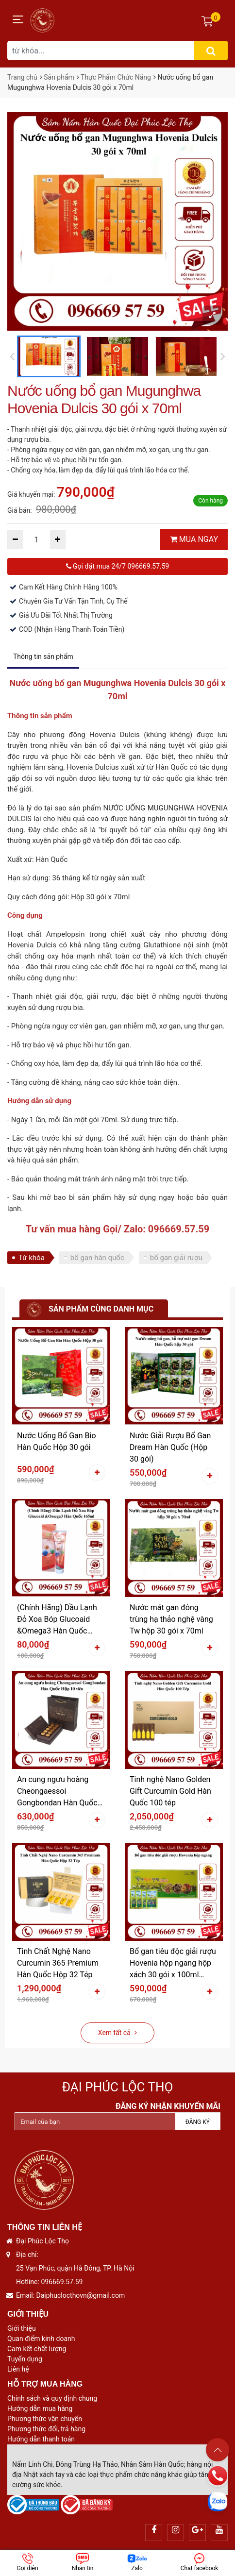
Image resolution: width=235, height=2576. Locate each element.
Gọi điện (27, 2562)
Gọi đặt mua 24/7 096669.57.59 (117, 566)
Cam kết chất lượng (36, 2349)
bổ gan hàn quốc (97, 1257)
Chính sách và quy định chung (52, 2398)
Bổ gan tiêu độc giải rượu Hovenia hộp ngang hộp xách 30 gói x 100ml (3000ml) (173, 1964)
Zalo (137, 2562)
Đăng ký (197, 2122)
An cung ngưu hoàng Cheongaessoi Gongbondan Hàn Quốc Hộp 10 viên (57, 1792)
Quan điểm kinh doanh (41, 2338)
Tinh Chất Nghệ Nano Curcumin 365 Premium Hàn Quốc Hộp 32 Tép (58, 1963)
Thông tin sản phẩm (43, 656)
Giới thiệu (21, 2328)
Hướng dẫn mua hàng (39, 2408)
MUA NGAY (194, 539)
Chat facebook (199, 2562)
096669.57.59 (62, 2282)
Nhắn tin (83, 2562)
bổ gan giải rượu (176, 1257)
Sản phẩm (59, 77)
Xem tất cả (117, 2033)
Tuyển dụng (24, 2359)
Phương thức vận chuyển (44, 2419)
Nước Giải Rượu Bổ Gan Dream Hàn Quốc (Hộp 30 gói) (170, 1447)
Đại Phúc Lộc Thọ (117, 2087)
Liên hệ (18, 2369)
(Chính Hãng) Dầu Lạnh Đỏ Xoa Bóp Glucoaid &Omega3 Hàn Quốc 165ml (57, 1620)
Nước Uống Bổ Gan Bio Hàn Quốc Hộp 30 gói (56, 1441)
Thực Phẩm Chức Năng (116, 77)
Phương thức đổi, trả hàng (46, 2429)
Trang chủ (22, 77)
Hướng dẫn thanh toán (41, 2439)
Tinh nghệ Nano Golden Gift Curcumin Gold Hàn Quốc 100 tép (170, 1791)
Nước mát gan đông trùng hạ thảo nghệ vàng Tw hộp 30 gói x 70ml (171, 1619)
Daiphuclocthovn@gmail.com (80, 2295)
